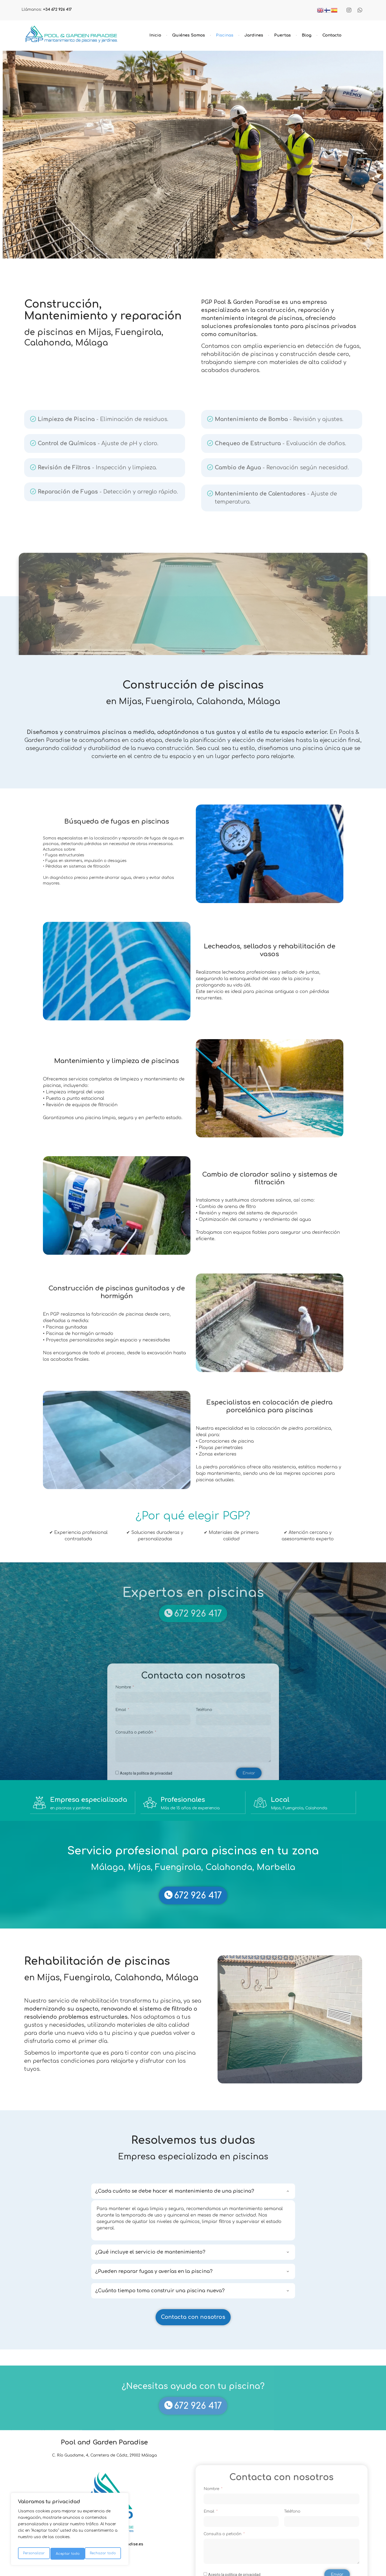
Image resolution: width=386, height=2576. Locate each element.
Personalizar (33, 2554)
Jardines (253, 35)
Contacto (331, 35)
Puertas (282, 35)
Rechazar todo (69, 2554)
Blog (306, 35)
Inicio (155, 35)
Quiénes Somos (188, 35)
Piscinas (224, 35)
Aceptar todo (105, 2554)
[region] (70, 2530)
